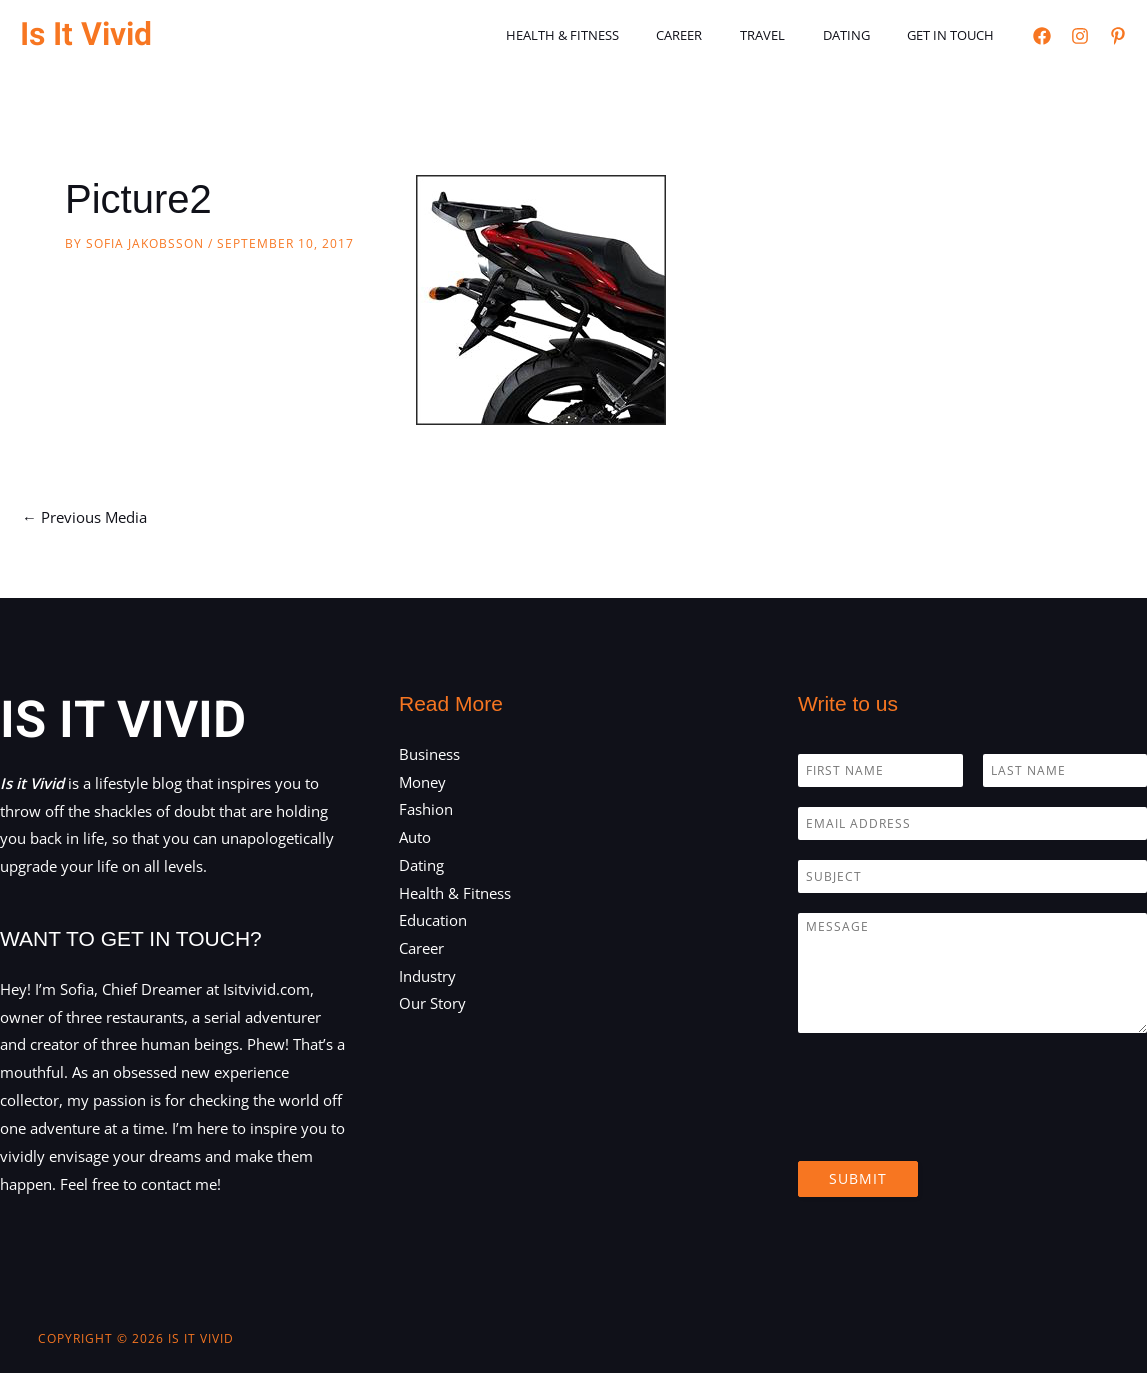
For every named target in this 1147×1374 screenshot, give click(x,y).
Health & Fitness (614, 35)
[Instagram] (1080, 36)
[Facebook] (1042, 36)
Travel (791, 35)
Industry (427, 977)
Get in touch (956, 35)
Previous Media (84, 517)
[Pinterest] (1118, 36)
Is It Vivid (86, 34)
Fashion (426, 810)
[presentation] (950, 1128)
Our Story (432, 1005)
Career (720, 35)
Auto (415, 838)
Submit (858, 1178)
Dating (863, 35)
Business (429, 754)
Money (422, 782)
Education (433, 922)
